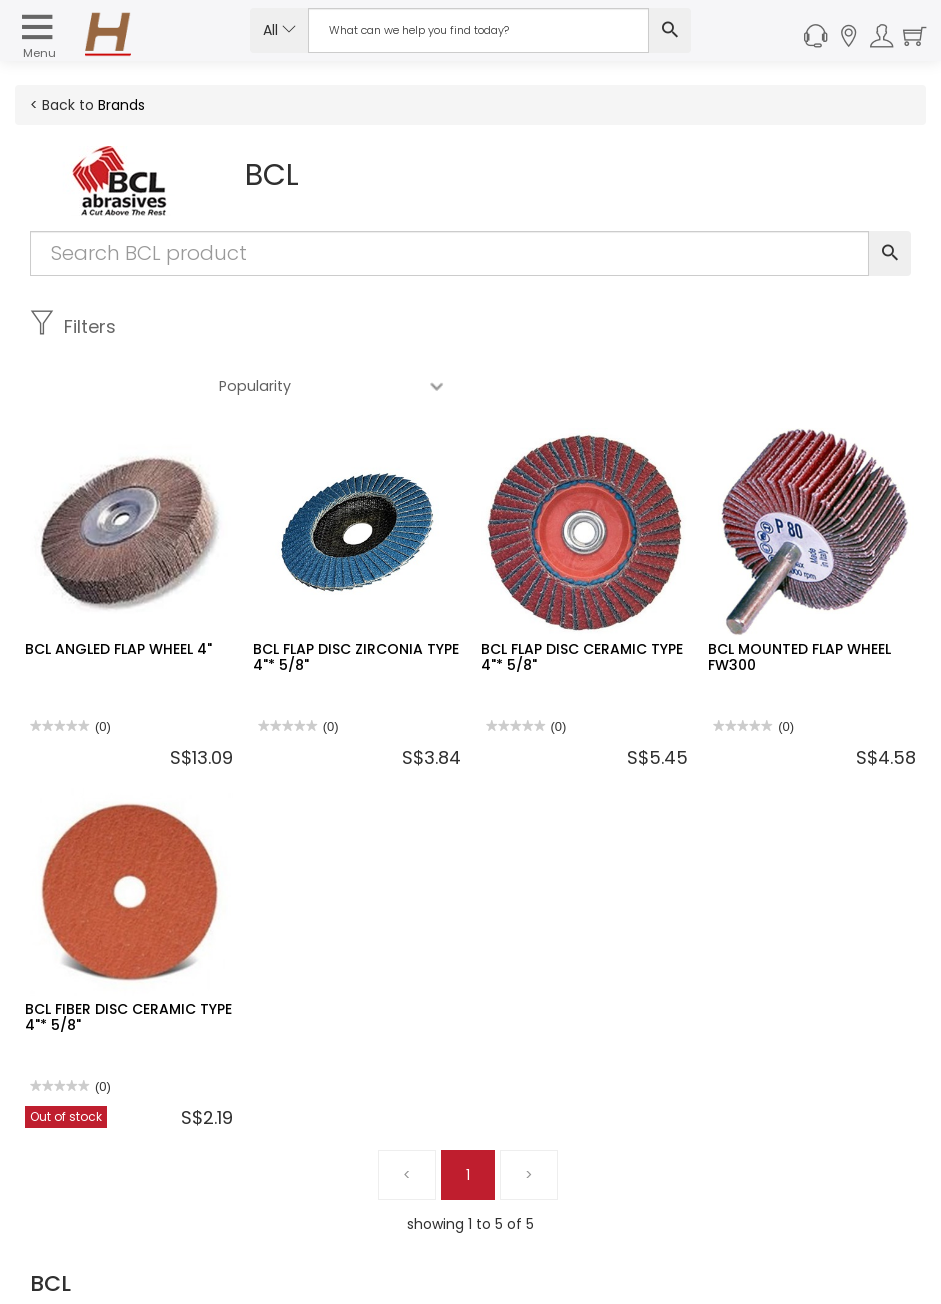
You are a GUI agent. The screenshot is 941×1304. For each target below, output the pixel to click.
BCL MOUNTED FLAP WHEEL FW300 (799, 597)
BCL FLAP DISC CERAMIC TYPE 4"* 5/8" (582, 597)
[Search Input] (478, 30)
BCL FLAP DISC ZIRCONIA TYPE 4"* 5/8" (356, 597)
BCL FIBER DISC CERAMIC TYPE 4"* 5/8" (128, 957)
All (279, 30)
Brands (121, 105)
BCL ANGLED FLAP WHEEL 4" (118, 590)
